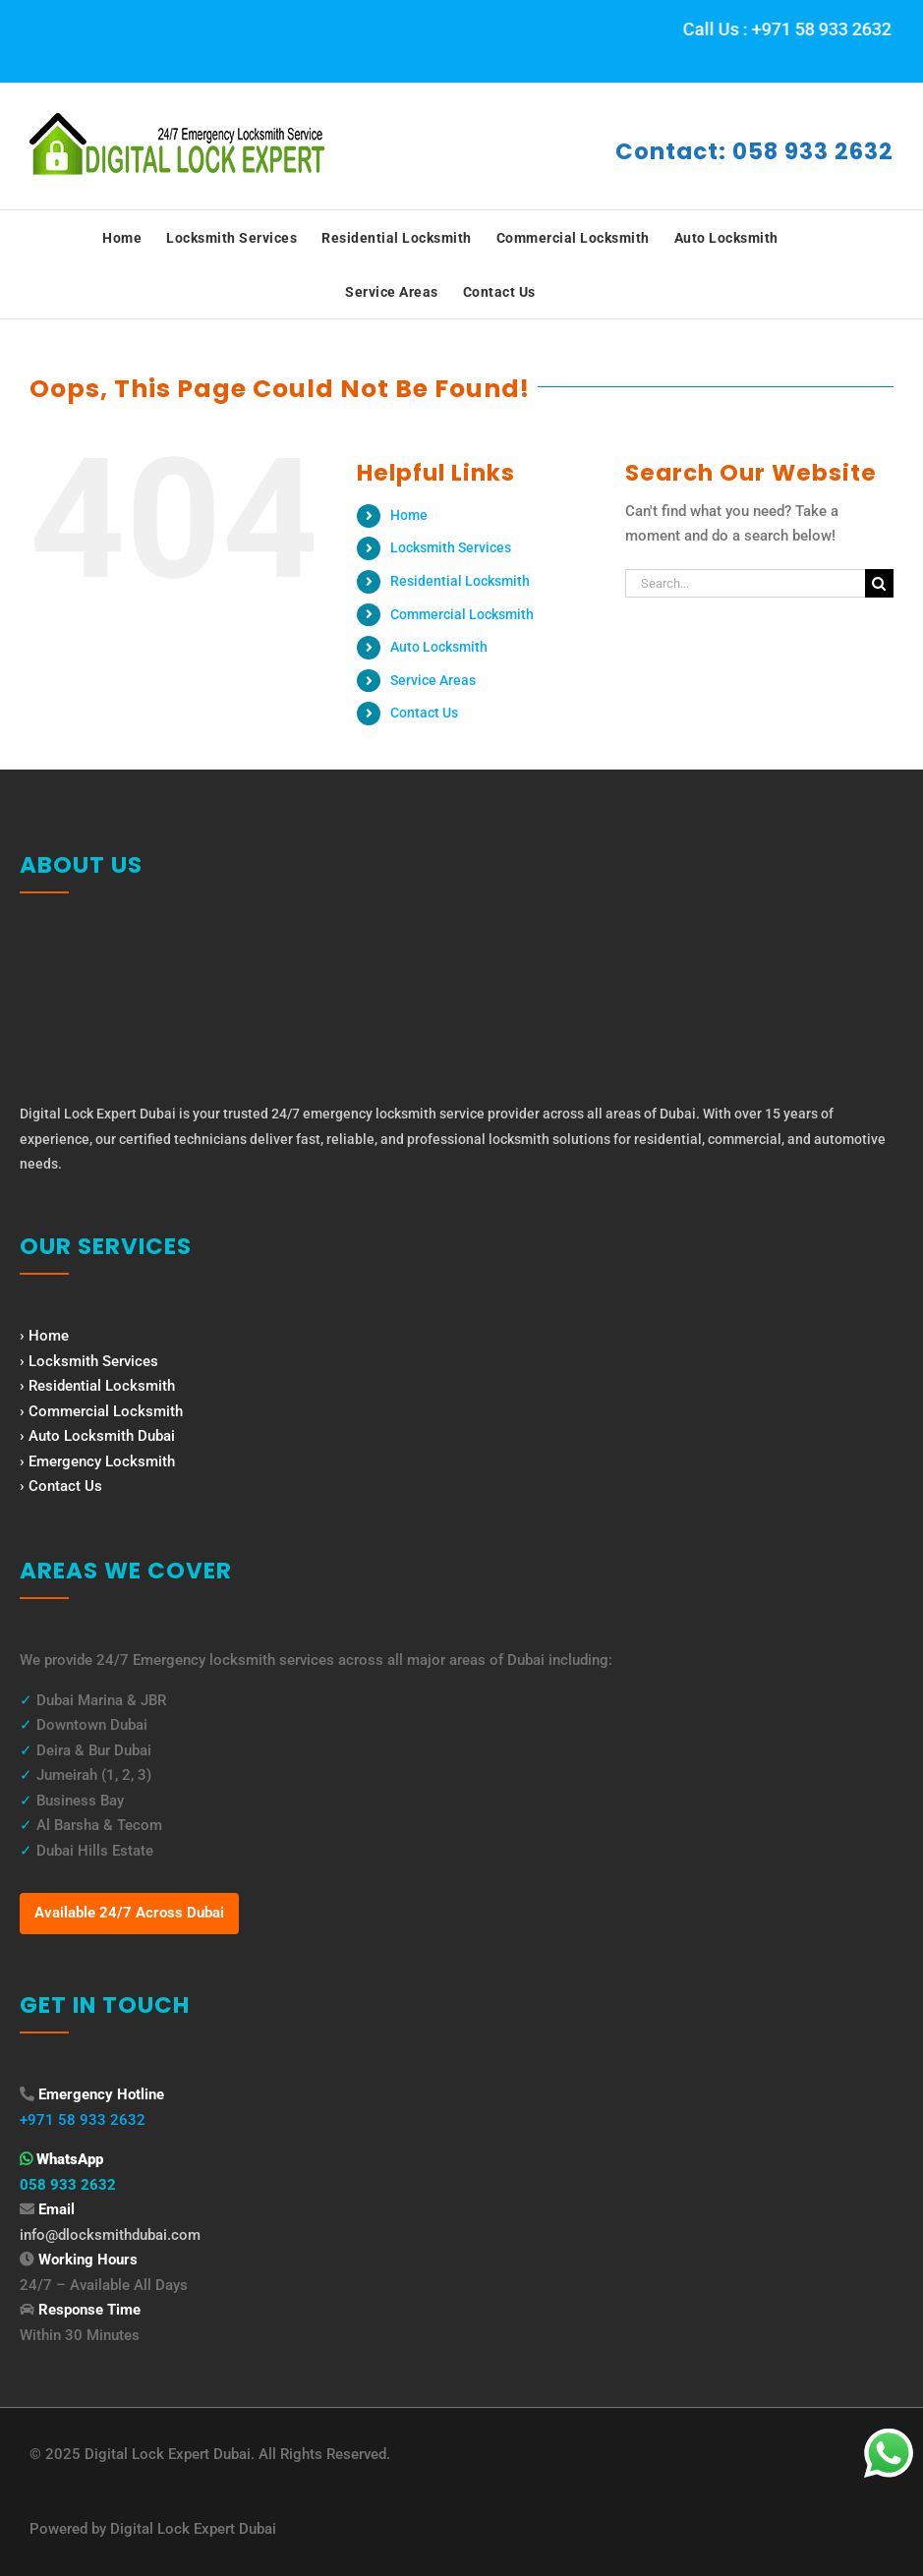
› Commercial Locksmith (101, 1411)
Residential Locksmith (460, 581)
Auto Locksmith (439, 647)
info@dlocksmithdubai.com (110, 2235)
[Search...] (745, 583)
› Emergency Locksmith (97, 1461)
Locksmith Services (450, 547)
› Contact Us (61, 1486)
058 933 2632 (68, 2185)
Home (409, 515)
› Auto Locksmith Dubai (97, 1436)
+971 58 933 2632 (82, 2120)
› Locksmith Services (89, 1361)
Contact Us (424, 712)
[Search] (879, 583)
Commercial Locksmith (462, 614)
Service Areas (433, 680)
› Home (44, 1336)
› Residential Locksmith (97, 1386)
